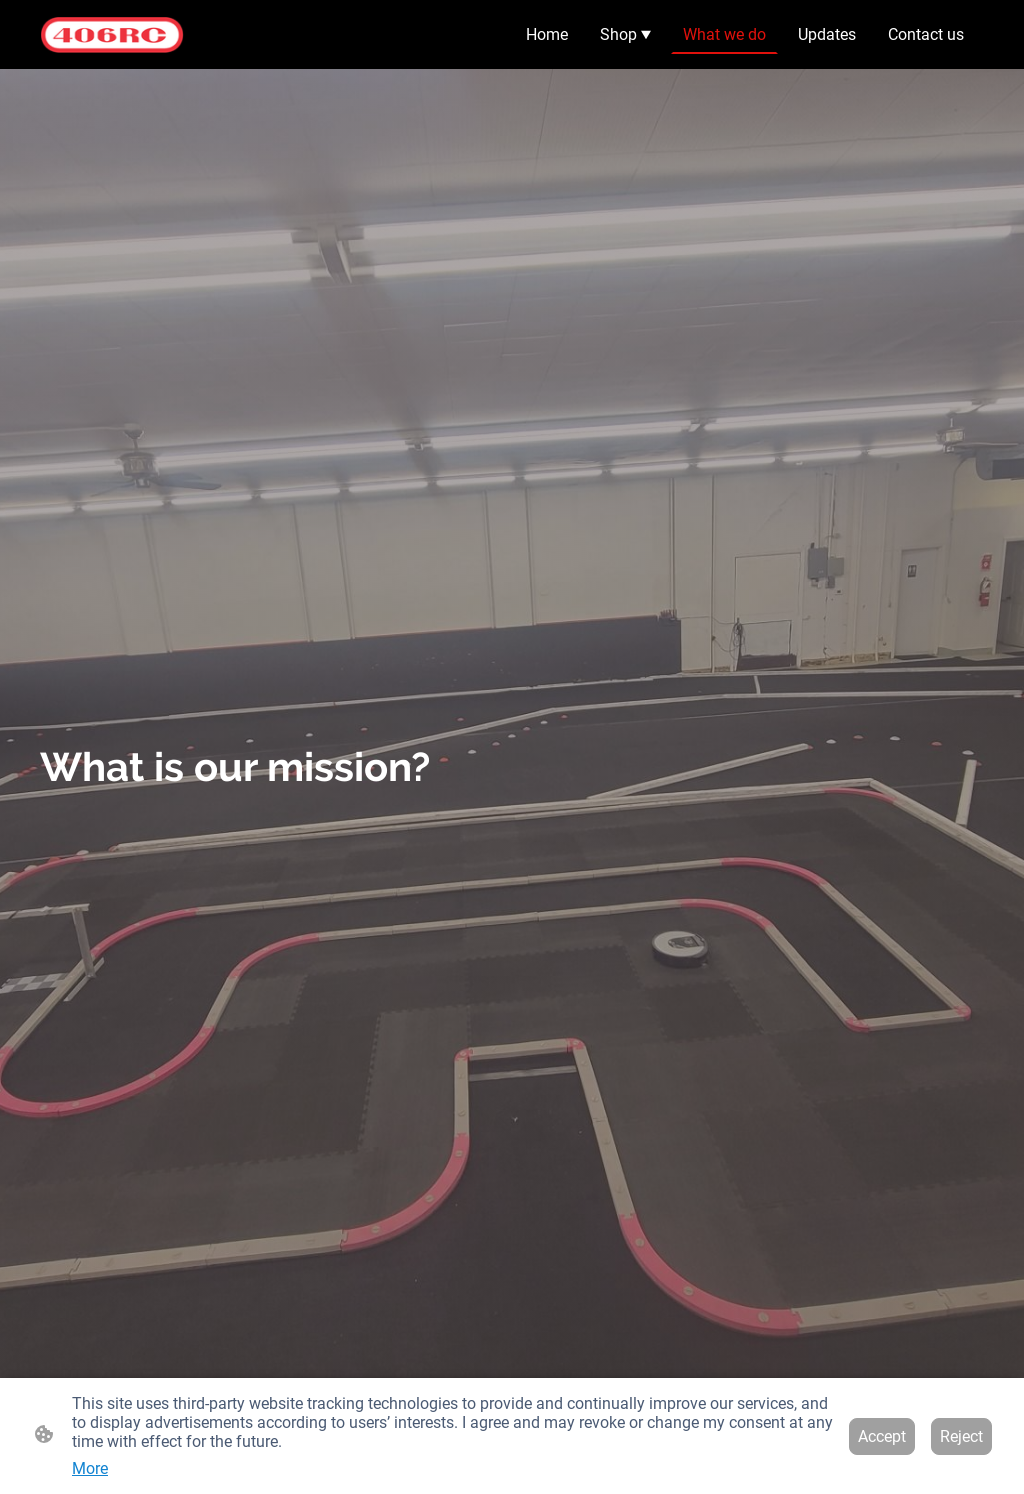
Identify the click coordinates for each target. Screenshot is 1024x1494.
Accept (882, 1436)
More (90, 1468)
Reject (961, 1436)
